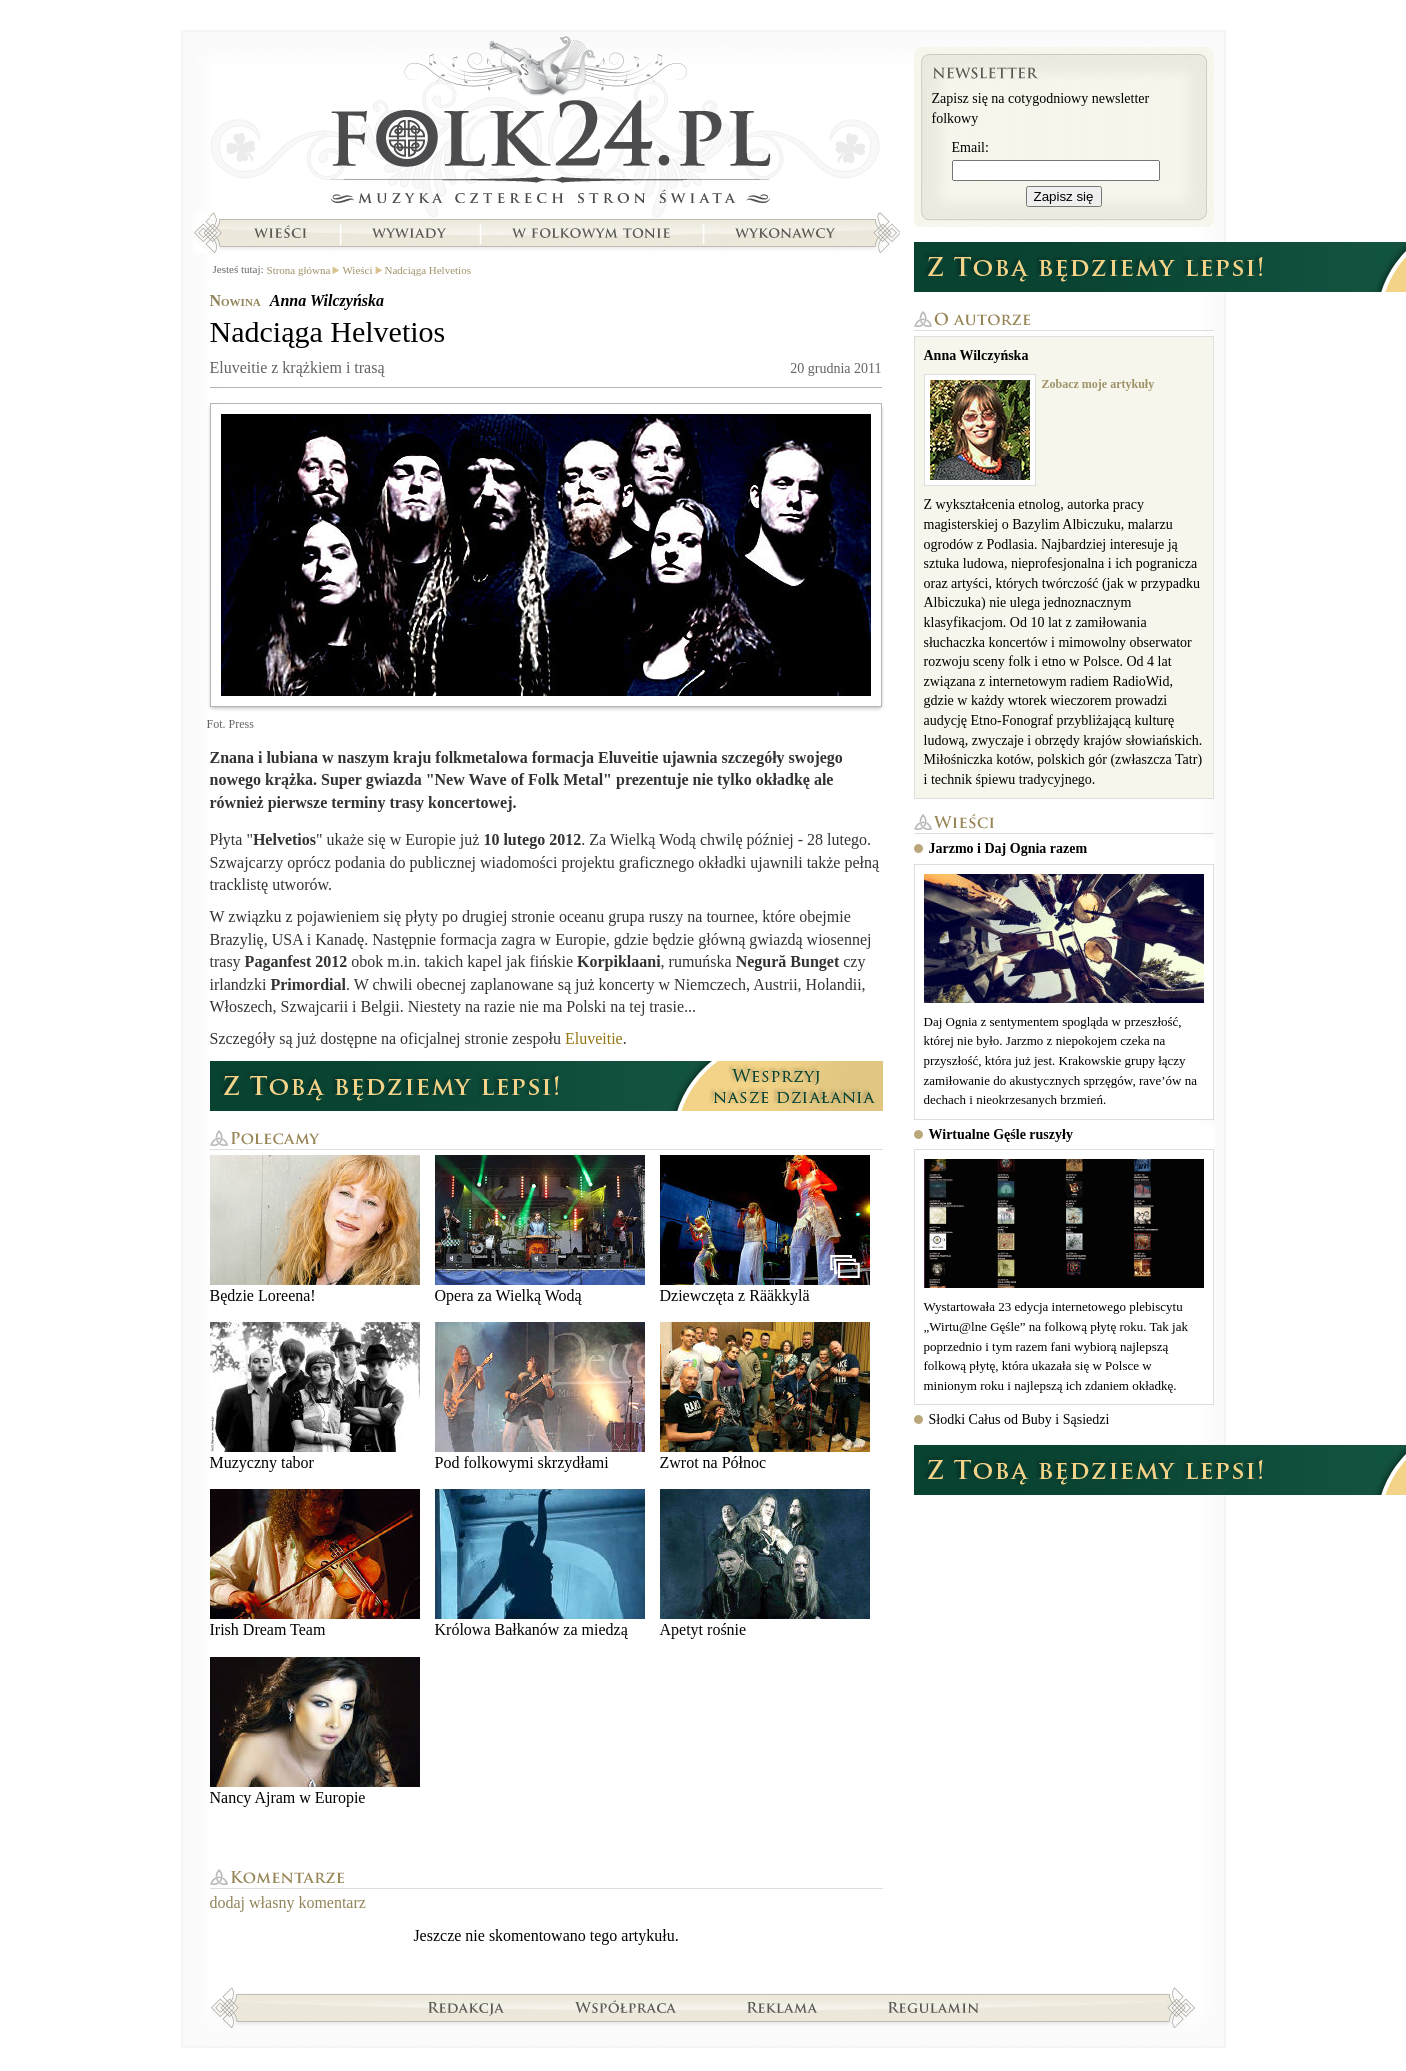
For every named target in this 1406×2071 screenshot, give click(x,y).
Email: (970, 147)
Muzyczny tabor (315, 1396)
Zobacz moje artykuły (1098, 384)
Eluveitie (594, 1038)
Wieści (280, 233)
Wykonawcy (787, 233)
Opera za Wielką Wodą (540, 1229)
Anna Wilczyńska (327, 300)
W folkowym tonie (590, 233)
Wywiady (409, 233)
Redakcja (466, 2007)
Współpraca (626, 2007)
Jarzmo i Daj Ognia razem (1008, 848)
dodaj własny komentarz (288, 1902)
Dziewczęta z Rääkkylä (765, 1229)
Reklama (782, 2007)
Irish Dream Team (315, 1563)
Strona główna (546, 125)
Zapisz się (1064, 196)
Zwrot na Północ (765, 1396)
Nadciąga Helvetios (428, 270)
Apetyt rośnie (765, 1563)
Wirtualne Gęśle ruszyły (1001, 1134)
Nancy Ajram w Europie (315, 1731)
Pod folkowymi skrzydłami (540, 1396)
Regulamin (933, 2007)
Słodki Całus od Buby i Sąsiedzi (1019, 1419)
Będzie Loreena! (315, 1229)
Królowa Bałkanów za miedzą (540, 1563)
